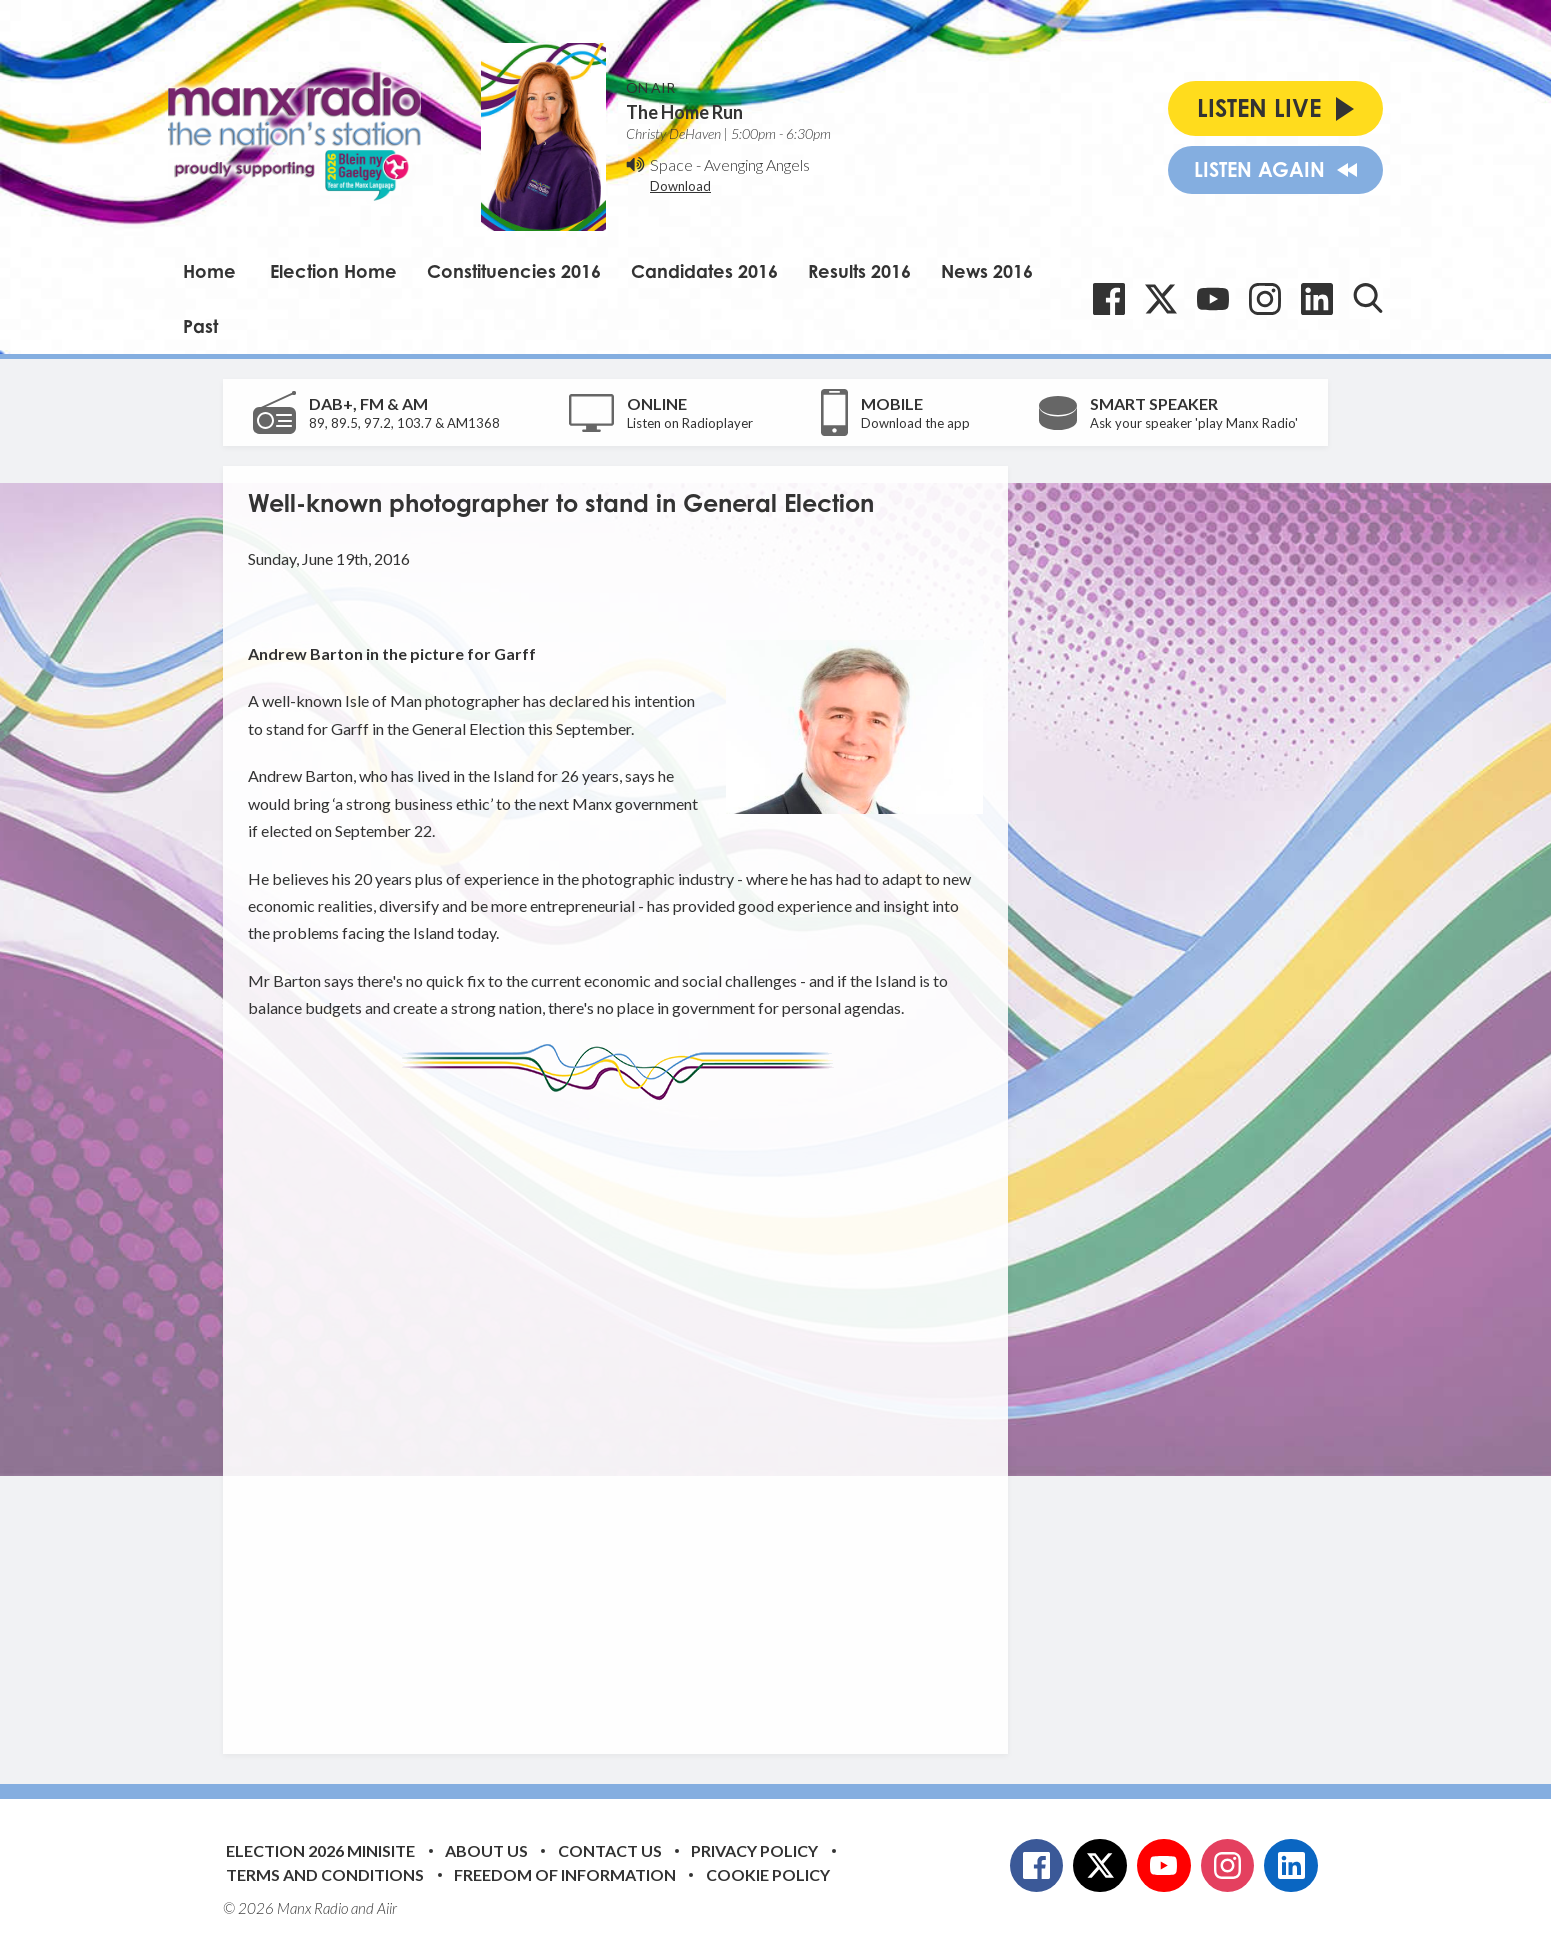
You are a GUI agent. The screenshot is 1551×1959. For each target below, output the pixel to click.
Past (200, 326)
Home (209, 271)
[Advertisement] (623, 1412)
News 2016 (987, 271)
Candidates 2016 (704, 271)
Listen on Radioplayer (690, 423)
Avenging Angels (757, 164)
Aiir (387, 1908)
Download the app (915, 423)
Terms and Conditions (325, 1874)
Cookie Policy (768, 1874)
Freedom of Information (565, 1874)
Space (671, 164)
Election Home (333, 271)
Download (680, 186)
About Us (486, 1850)
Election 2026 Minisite (320, 1850)
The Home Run (684, 112)
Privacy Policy (754, 1850)
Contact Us (610, 1850)
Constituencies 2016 (514, 271)
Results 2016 (859, 271)
